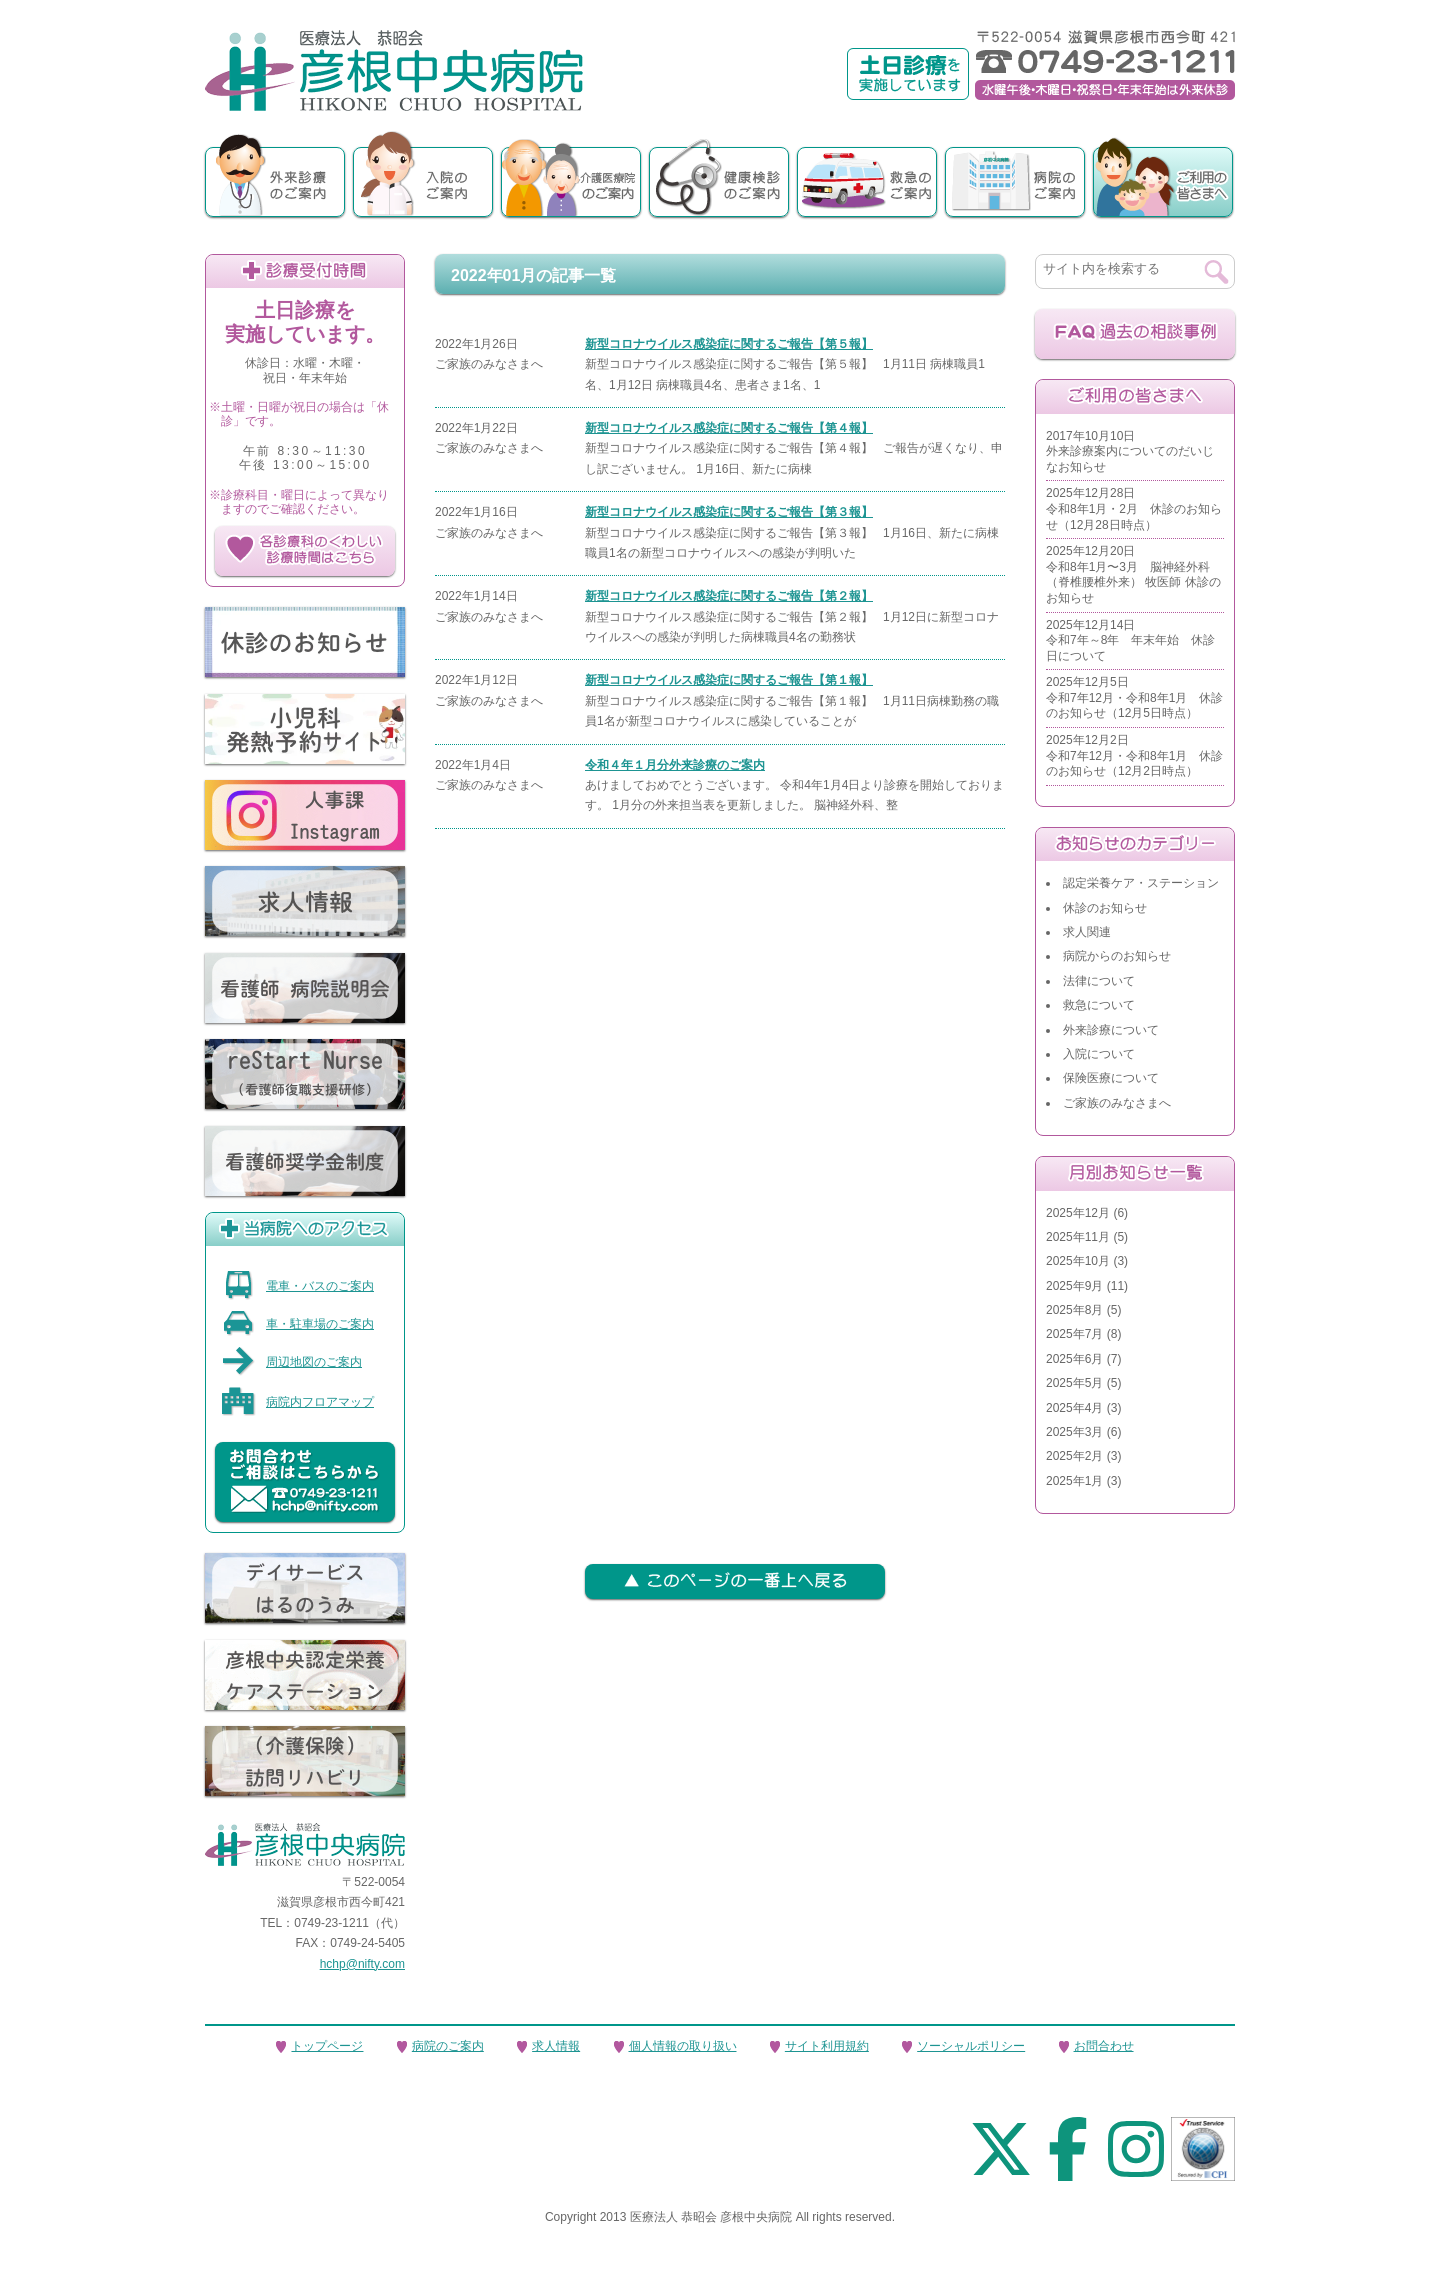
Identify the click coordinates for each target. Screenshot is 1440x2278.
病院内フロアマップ (297, 1402)
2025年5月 (1074, 1383)
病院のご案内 (448, 2046)
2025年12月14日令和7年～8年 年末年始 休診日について (1130, 640)
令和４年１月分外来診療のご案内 (675, 765)
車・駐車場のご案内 (297, 1324)
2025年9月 (1074, 1286)
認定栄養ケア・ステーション (1141, 883)
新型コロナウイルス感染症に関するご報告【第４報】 (729, 428)
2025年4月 (1074, 1408)
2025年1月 (1074, 1481)
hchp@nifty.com (362, 1964)
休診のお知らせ (1105, 908)
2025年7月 (1074, 1334)
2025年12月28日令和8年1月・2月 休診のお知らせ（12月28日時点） (1134, 508)
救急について (1099, 1005)
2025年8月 (1074, 1310)
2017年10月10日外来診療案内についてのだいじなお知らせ (1130, 451)
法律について (1099, 981)
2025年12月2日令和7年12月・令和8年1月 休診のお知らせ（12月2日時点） (1134, 755)
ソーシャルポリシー (971, 2046)
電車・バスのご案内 (297, 1286)
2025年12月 (1078, 1213)
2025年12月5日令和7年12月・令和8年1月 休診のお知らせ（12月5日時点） (1134, 697)
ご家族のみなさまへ (1117, 1103)
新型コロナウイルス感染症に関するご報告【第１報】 (729, 680)
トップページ (327, 2046)
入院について (1099, 1054)
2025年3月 (1074, 1432)
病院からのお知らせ (1117, 956)
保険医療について (1111, 1078)
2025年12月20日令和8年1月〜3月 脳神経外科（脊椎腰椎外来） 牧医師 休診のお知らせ (1133, 574)
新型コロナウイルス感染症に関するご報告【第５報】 (729, 344)
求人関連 (1087, 932)
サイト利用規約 (827, 2046)
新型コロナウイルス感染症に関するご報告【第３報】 (729, 512)
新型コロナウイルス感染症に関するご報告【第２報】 (729, 596)
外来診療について (1111, 1030)
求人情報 (556, 2046)
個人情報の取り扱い (683, 2046)
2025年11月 (1078, 1237)
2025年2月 (1074, 1456)
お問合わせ (1104, 2046)
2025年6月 (1074, 1359)
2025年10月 (1078, 1261)
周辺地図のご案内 (291, 1362)
